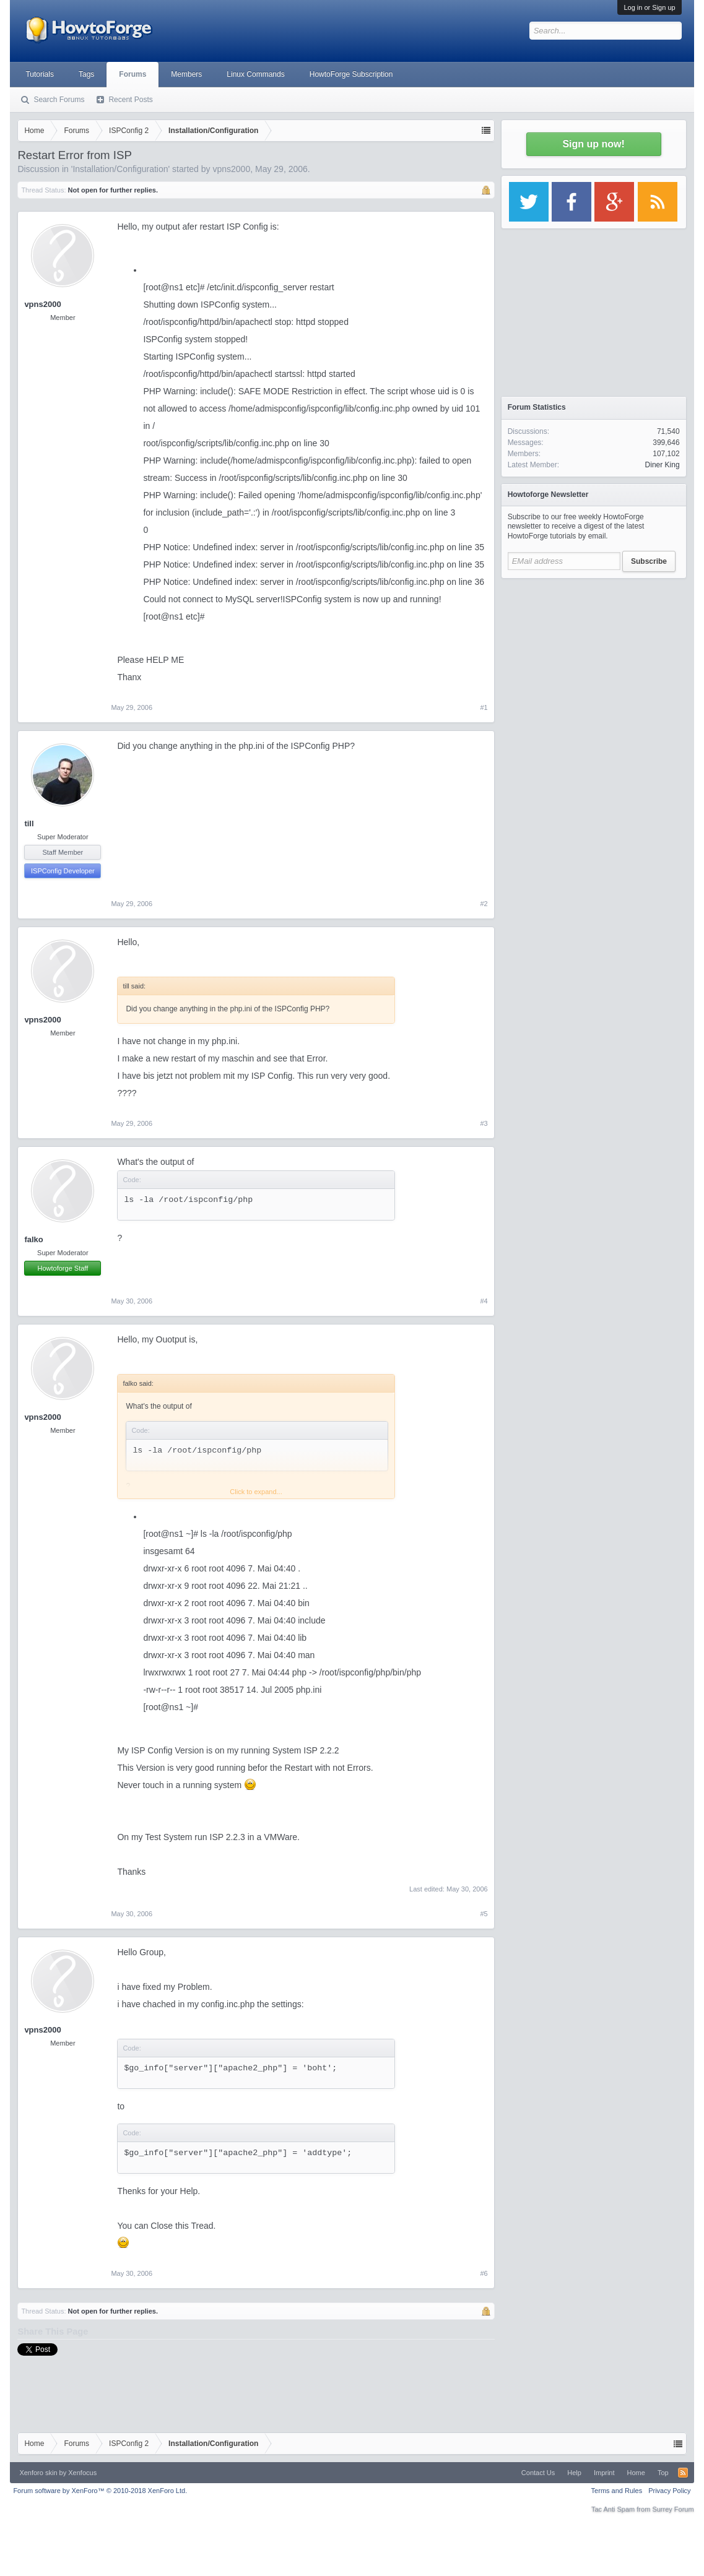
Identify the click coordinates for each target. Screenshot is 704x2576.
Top (663, 2472)
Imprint (604, 2472)
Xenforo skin (38, 2472)
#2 (483, 903)
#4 (483, 1301)
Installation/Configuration (120, 169)
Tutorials (39, 74)
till (28, 823)
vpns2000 (231, 169)
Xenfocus (82, 2472)
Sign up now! (593, 144)
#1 (483, 707)
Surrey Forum (672, 2509)
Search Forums (58, 99)
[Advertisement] (594, 662)
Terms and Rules (617, 2490)
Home (636, 2472)
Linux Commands (255, 74)
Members (186, 74)
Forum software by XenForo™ (100, 2490)
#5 (483, 1913)
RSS (683, 2473)
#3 (483, 1123)
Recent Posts (130, 99)
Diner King (662, 464)
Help (574, 2472)
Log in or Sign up (649, 7)
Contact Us (538, 2472)
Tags (86, 74)
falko (33, 1239)
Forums (132, 74)
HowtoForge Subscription (351, 74)
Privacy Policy (669, 2490)
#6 (483, 2273)
